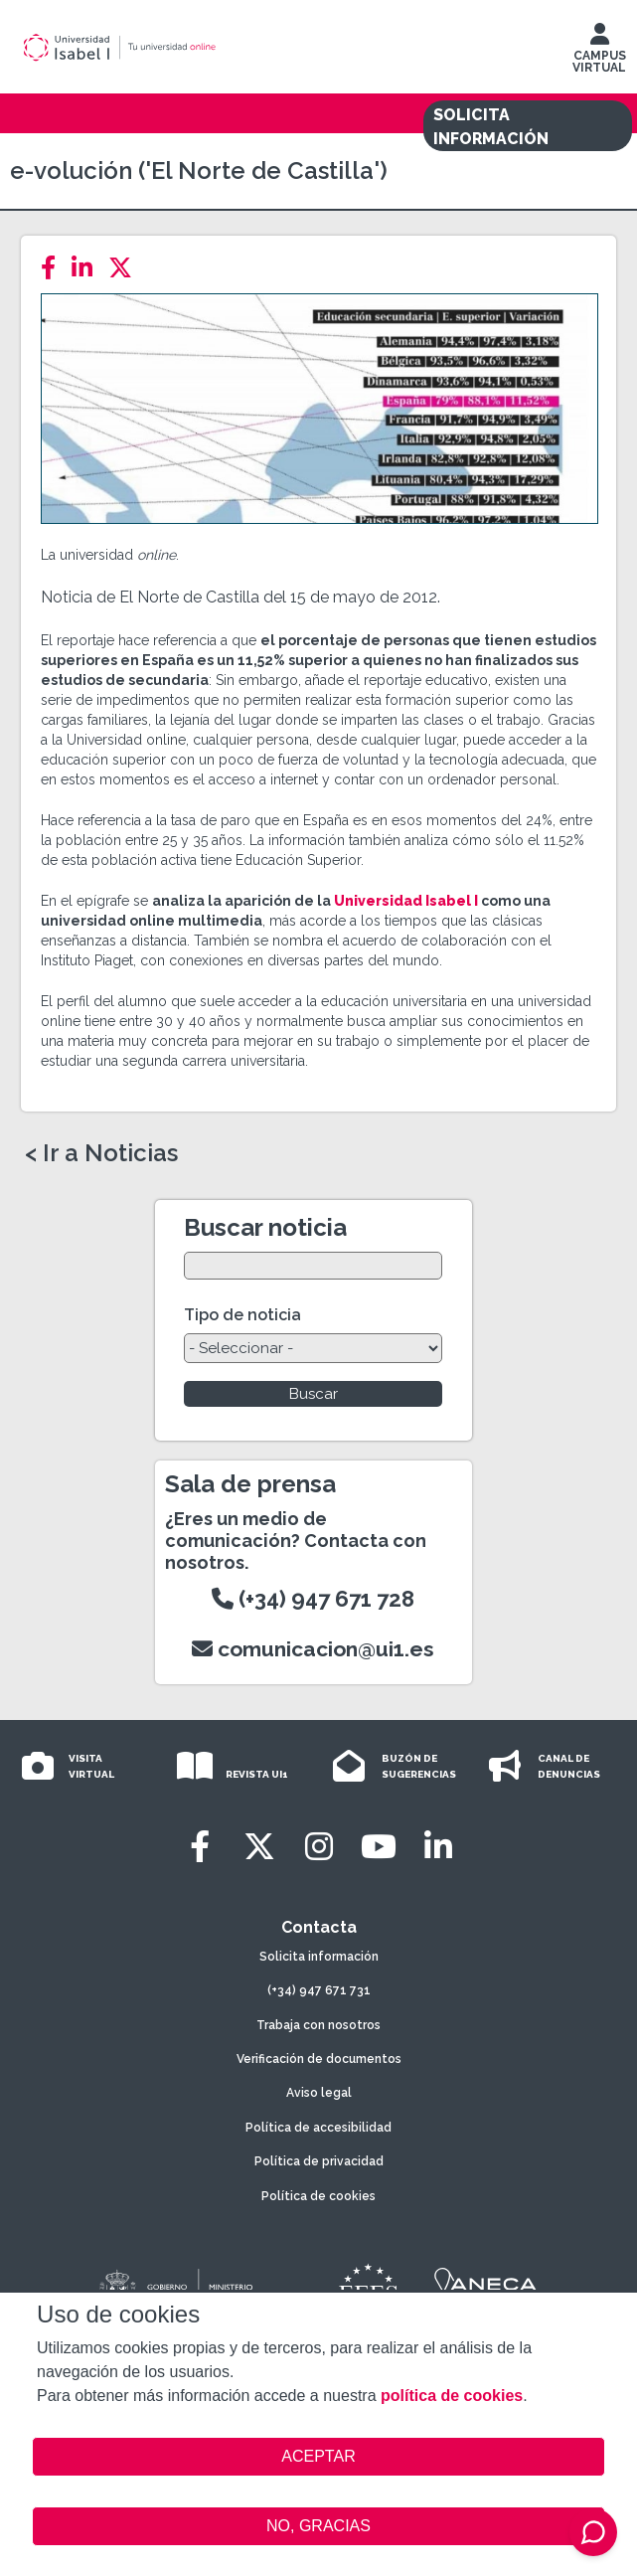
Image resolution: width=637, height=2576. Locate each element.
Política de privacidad (319, 2161)
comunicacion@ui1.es (313, 1648)
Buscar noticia (265, 1227)
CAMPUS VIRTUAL (599, 53)
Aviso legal (319, 2093)
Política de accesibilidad (318, 2128)
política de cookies (452, 2395)
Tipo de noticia (242, 1314)
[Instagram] (319, 1846)
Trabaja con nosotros (318, 2025)
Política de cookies (318, 2196)
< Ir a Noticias (101, 1153)
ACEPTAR (318, 2457)
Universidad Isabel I (406, 901)
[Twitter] (126, 268)
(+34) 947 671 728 (313, 1599)
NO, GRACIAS (318, 2525)
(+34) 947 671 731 (319, 1990)
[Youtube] (379, 1846)
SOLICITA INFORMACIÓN (491, 126)
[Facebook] (54, 268)
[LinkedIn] (88, 268)
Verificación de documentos (319, 2059)
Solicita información (319, 1957)
